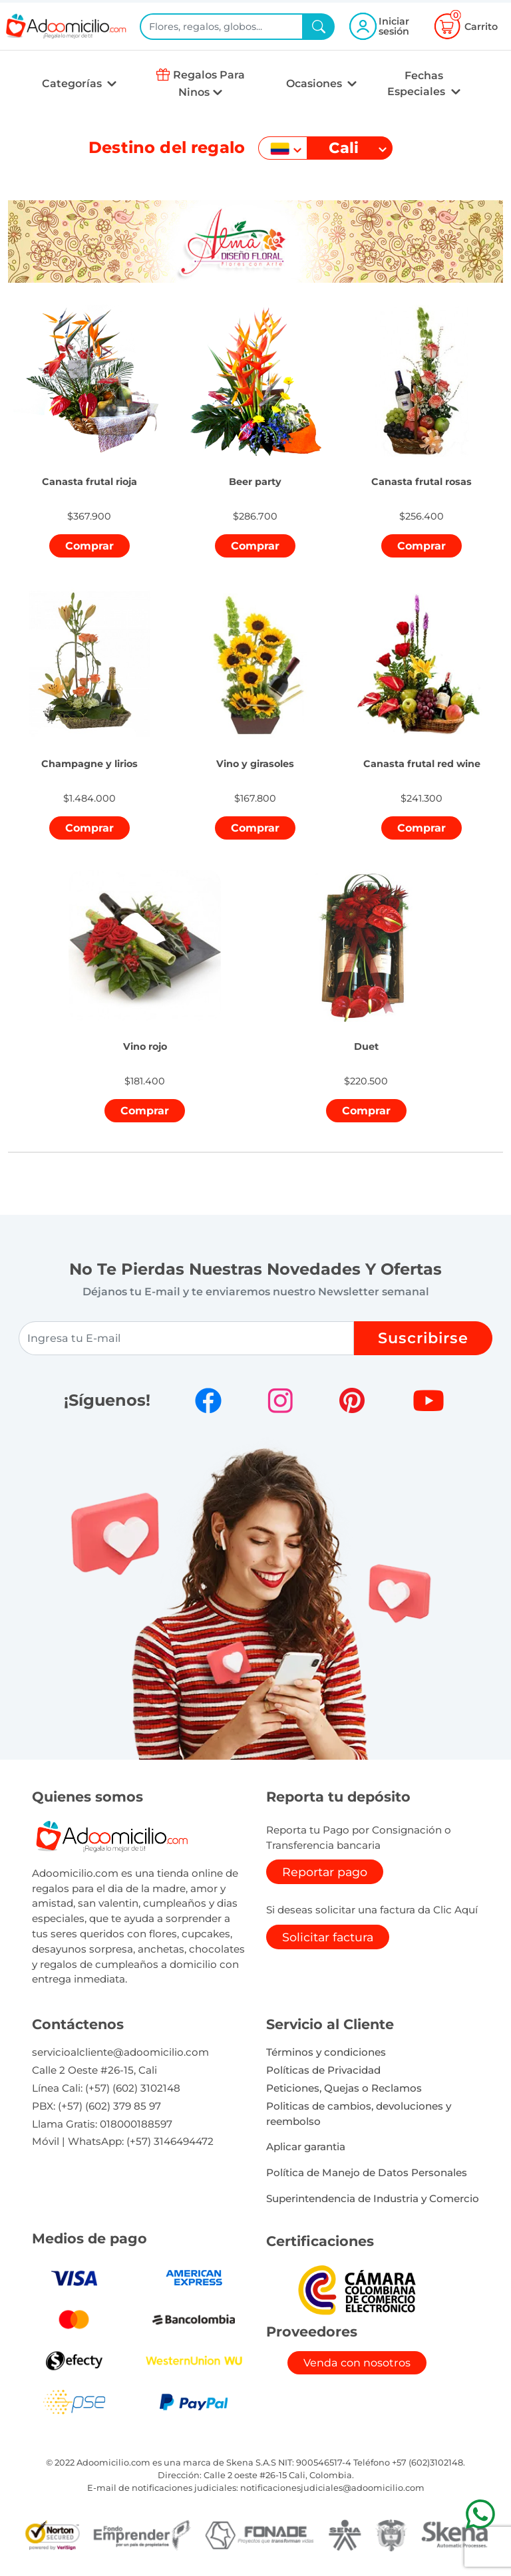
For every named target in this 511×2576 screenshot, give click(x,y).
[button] (89, 467)
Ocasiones (315, 83)
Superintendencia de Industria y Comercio (372, 2198)
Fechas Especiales (417, 83)
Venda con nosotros (357, 2362)
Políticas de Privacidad (323, 2070)
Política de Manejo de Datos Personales (366, 2172)
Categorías (73, 83)
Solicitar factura (327, 1937)
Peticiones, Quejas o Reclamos (344, 2088)
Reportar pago (324, 1872)
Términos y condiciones (326, 2052)
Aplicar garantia (305, 2146)
